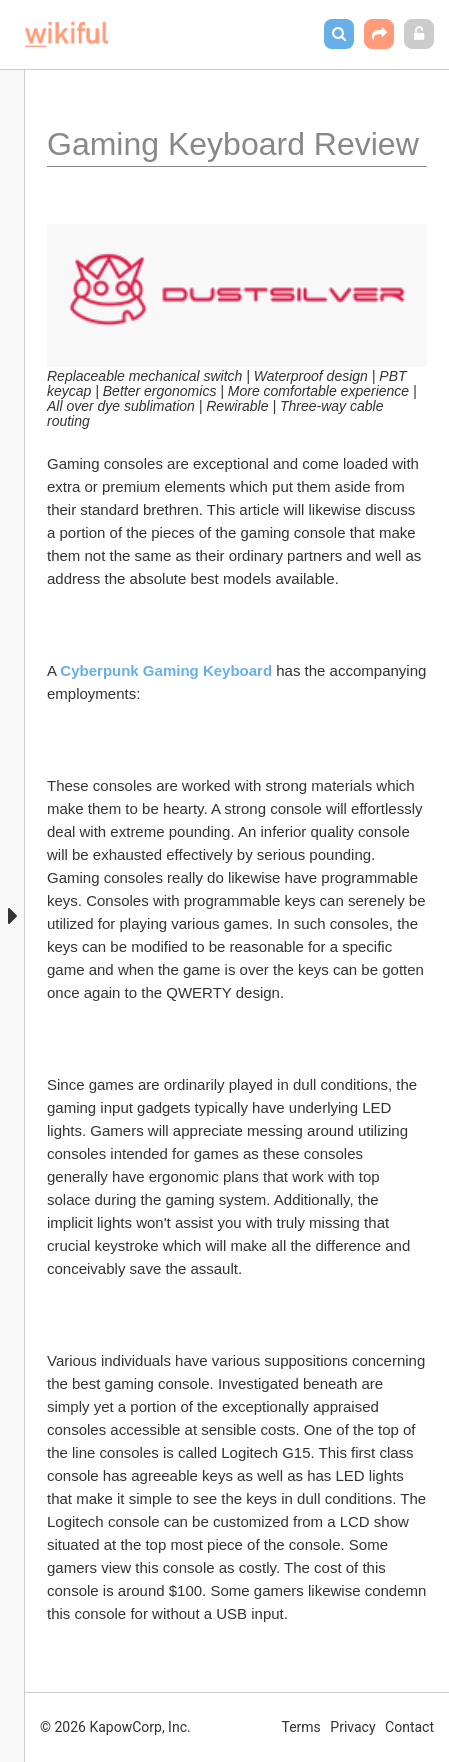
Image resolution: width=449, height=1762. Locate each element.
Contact (409, 1727)
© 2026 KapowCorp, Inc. (115, 1727)
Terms (301, 1727)
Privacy (352, 1727)
